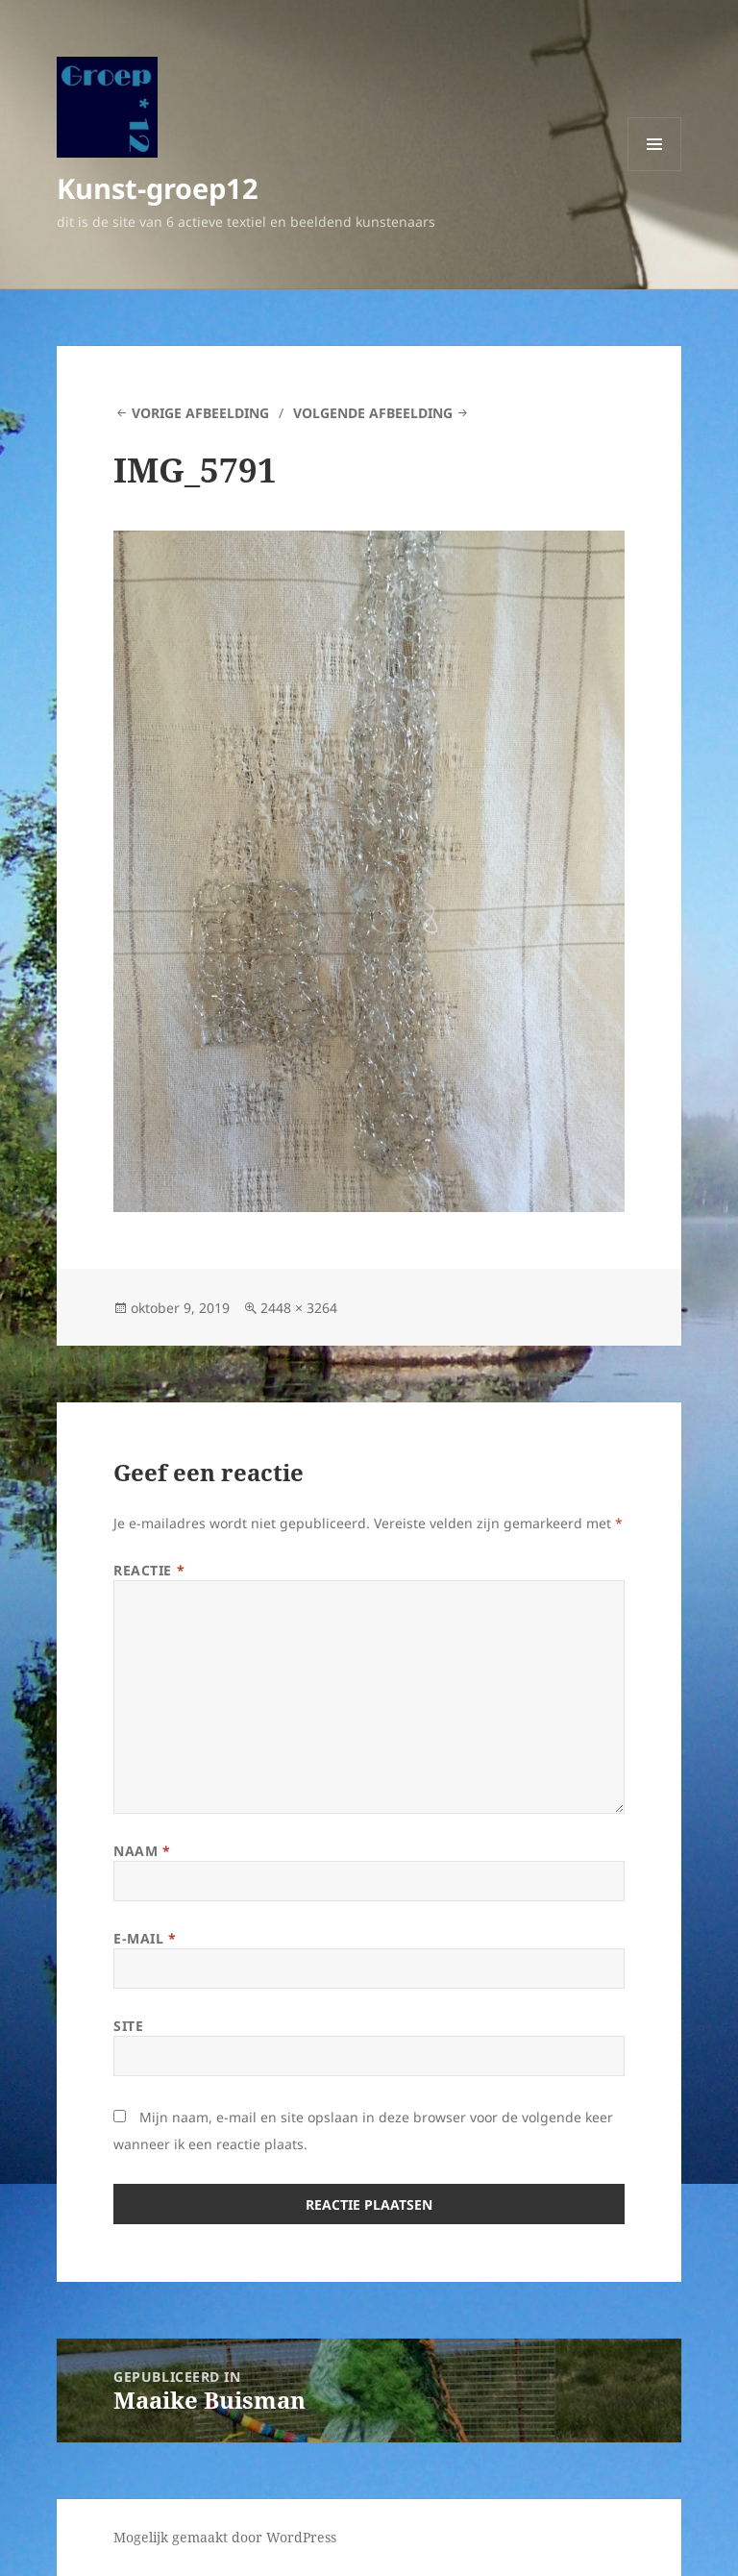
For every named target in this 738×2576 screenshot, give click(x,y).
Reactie (148, 1570)
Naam (141, 1851)
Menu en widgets (654, 170)
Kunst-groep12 (157, 188)
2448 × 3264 (298, 1308)
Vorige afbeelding (200, 413)
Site (128, 2026)
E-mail (144, 1938)
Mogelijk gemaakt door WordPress (224, 2537)
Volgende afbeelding (373, 413)
